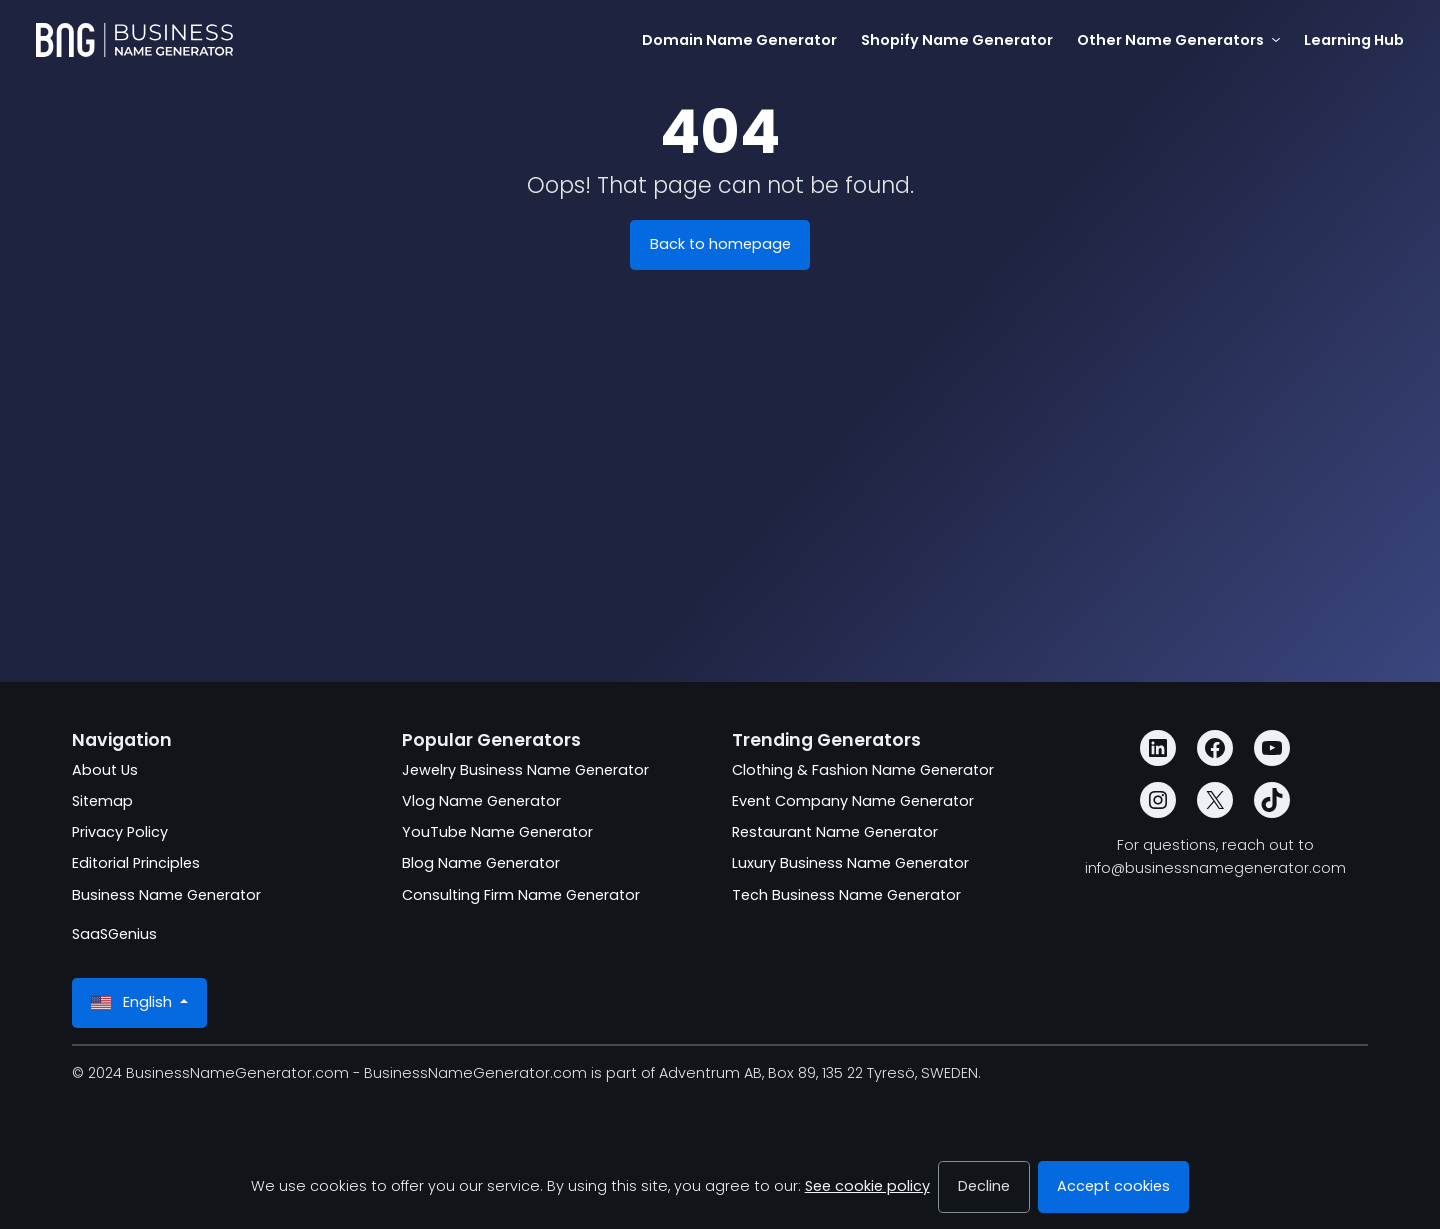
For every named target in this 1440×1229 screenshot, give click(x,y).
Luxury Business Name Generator (850, 863)
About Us (105, 770)
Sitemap (102, 801)
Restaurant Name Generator (835, 832)
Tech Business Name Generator (846, 895)
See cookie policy (867, 1186)
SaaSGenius (114, 934)
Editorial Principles (136, 863)
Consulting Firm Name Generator (521, 895)
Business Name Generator (166, 895)
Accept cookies (1113, 1186)
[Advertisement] (720, 516)
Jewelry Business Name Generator (525, 770)
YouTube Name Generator (497, 832)
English (133, 1002)
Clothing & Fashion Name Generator (863, 770)
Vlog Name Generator (481, 801)
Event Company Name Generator (853, 801)
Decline (984, 1186)
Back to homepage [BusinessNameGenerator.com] (720, 244)
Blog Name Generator (481, 863)
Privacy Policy (120, 832)
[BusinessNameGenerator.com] (134, 40)
